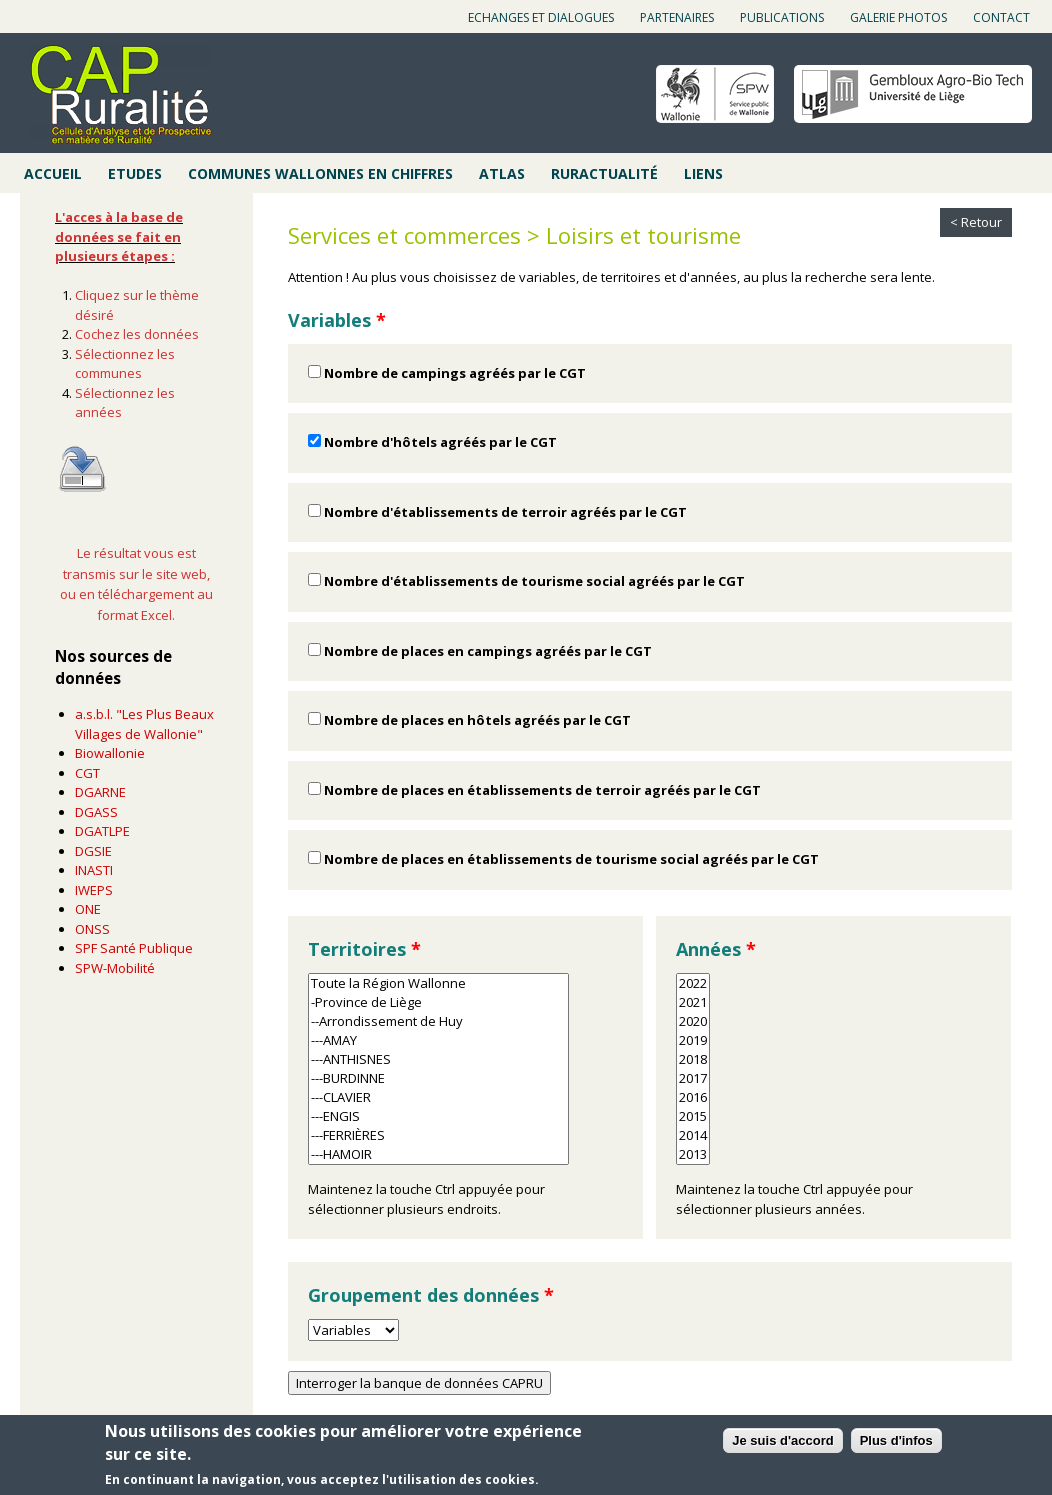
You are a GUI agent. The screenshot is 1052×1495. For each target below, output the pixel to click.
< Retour (976, 222)
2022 (693, 983)
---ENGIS (438, 1116)
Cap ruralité (121, 95)
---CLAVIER (438, 1097)
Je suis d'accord (782, 1443)
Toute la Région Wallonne (438, 983)
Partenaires (677, 17)
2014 (693, 1135)
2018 (693, 1059)
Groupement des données (431, 1295)
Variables (337, 320)
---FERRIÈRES (438, 1135)
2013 (693, 1154)
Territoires (364, 949)
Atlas (502, 173)
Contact (1001, 17)
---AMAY (438, 1040)
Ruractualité (604, 173)
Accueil (53, 173)
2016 (693, 1097)
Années (716, 949)
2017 (693, 1078)
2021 (693, 1002)
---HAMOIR (438, 1154)
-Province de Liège (438, 1002)
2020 (693, 1021)
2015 (693, 1116)
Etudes (135, 173)
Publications (782, 17)
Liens (703, 173)
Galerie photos (898, 17)
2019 (693, 1040)
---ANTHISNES (438, 1059)
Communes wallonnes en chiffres (320, 173)
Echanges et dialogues (541, 17)
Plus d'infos (896, 1443)
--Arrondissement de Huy (438, 1021)
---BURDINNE (438, 1078)
